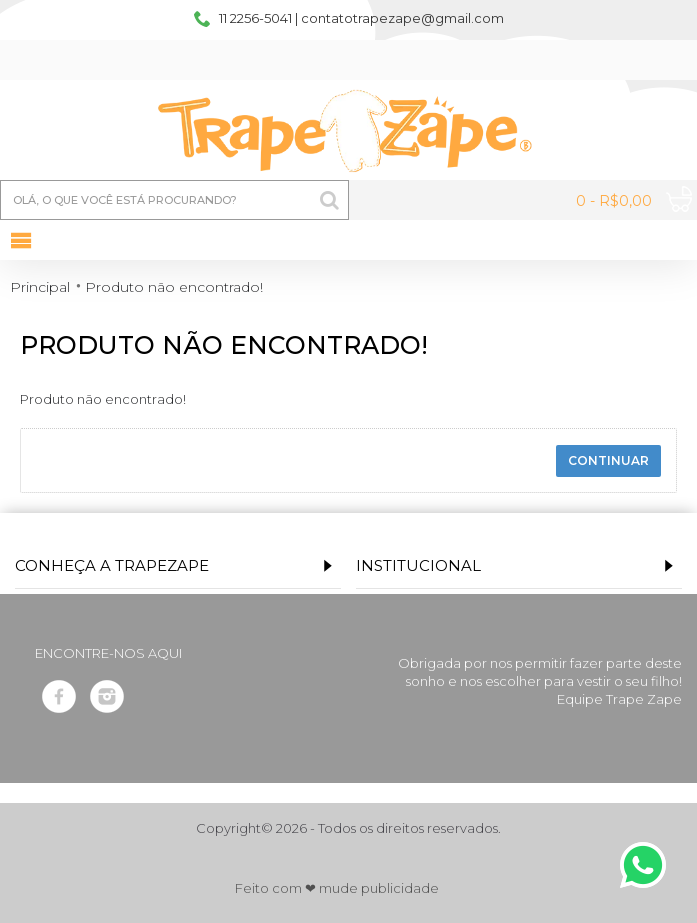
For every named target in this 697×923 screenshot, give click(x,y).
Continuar (608, 460)
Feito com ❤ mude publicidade (337, 888)
